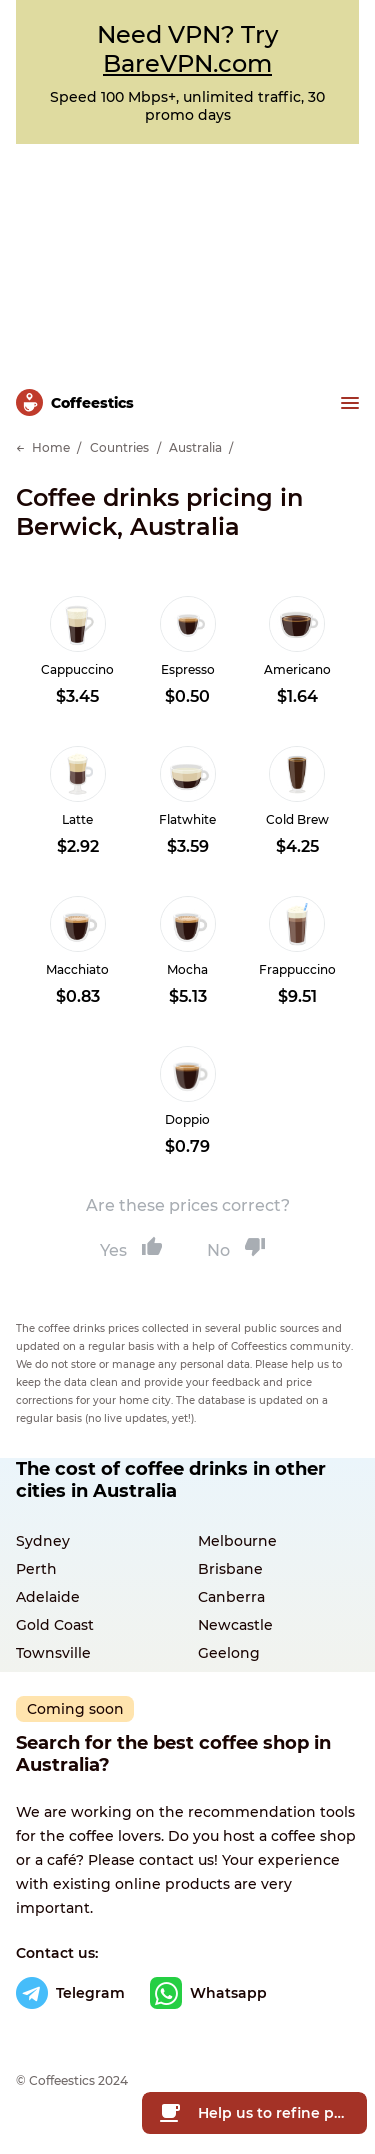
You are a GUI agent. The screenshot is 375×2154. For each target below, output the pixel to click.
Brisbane (230, 1569)
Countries (119, 447)
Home (51, 447)
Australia (195, 447)
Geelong (229, 1653)
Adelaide (48, 1597)
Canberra (231, 1597)
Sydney (43, 1541)
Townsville (53, 1653)
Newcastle (235, 1625)
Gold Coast (55, 1625)
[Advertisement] (187, 255)
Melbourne (237, 1541)
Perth (36, 1569)
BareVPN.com (187, 63)
